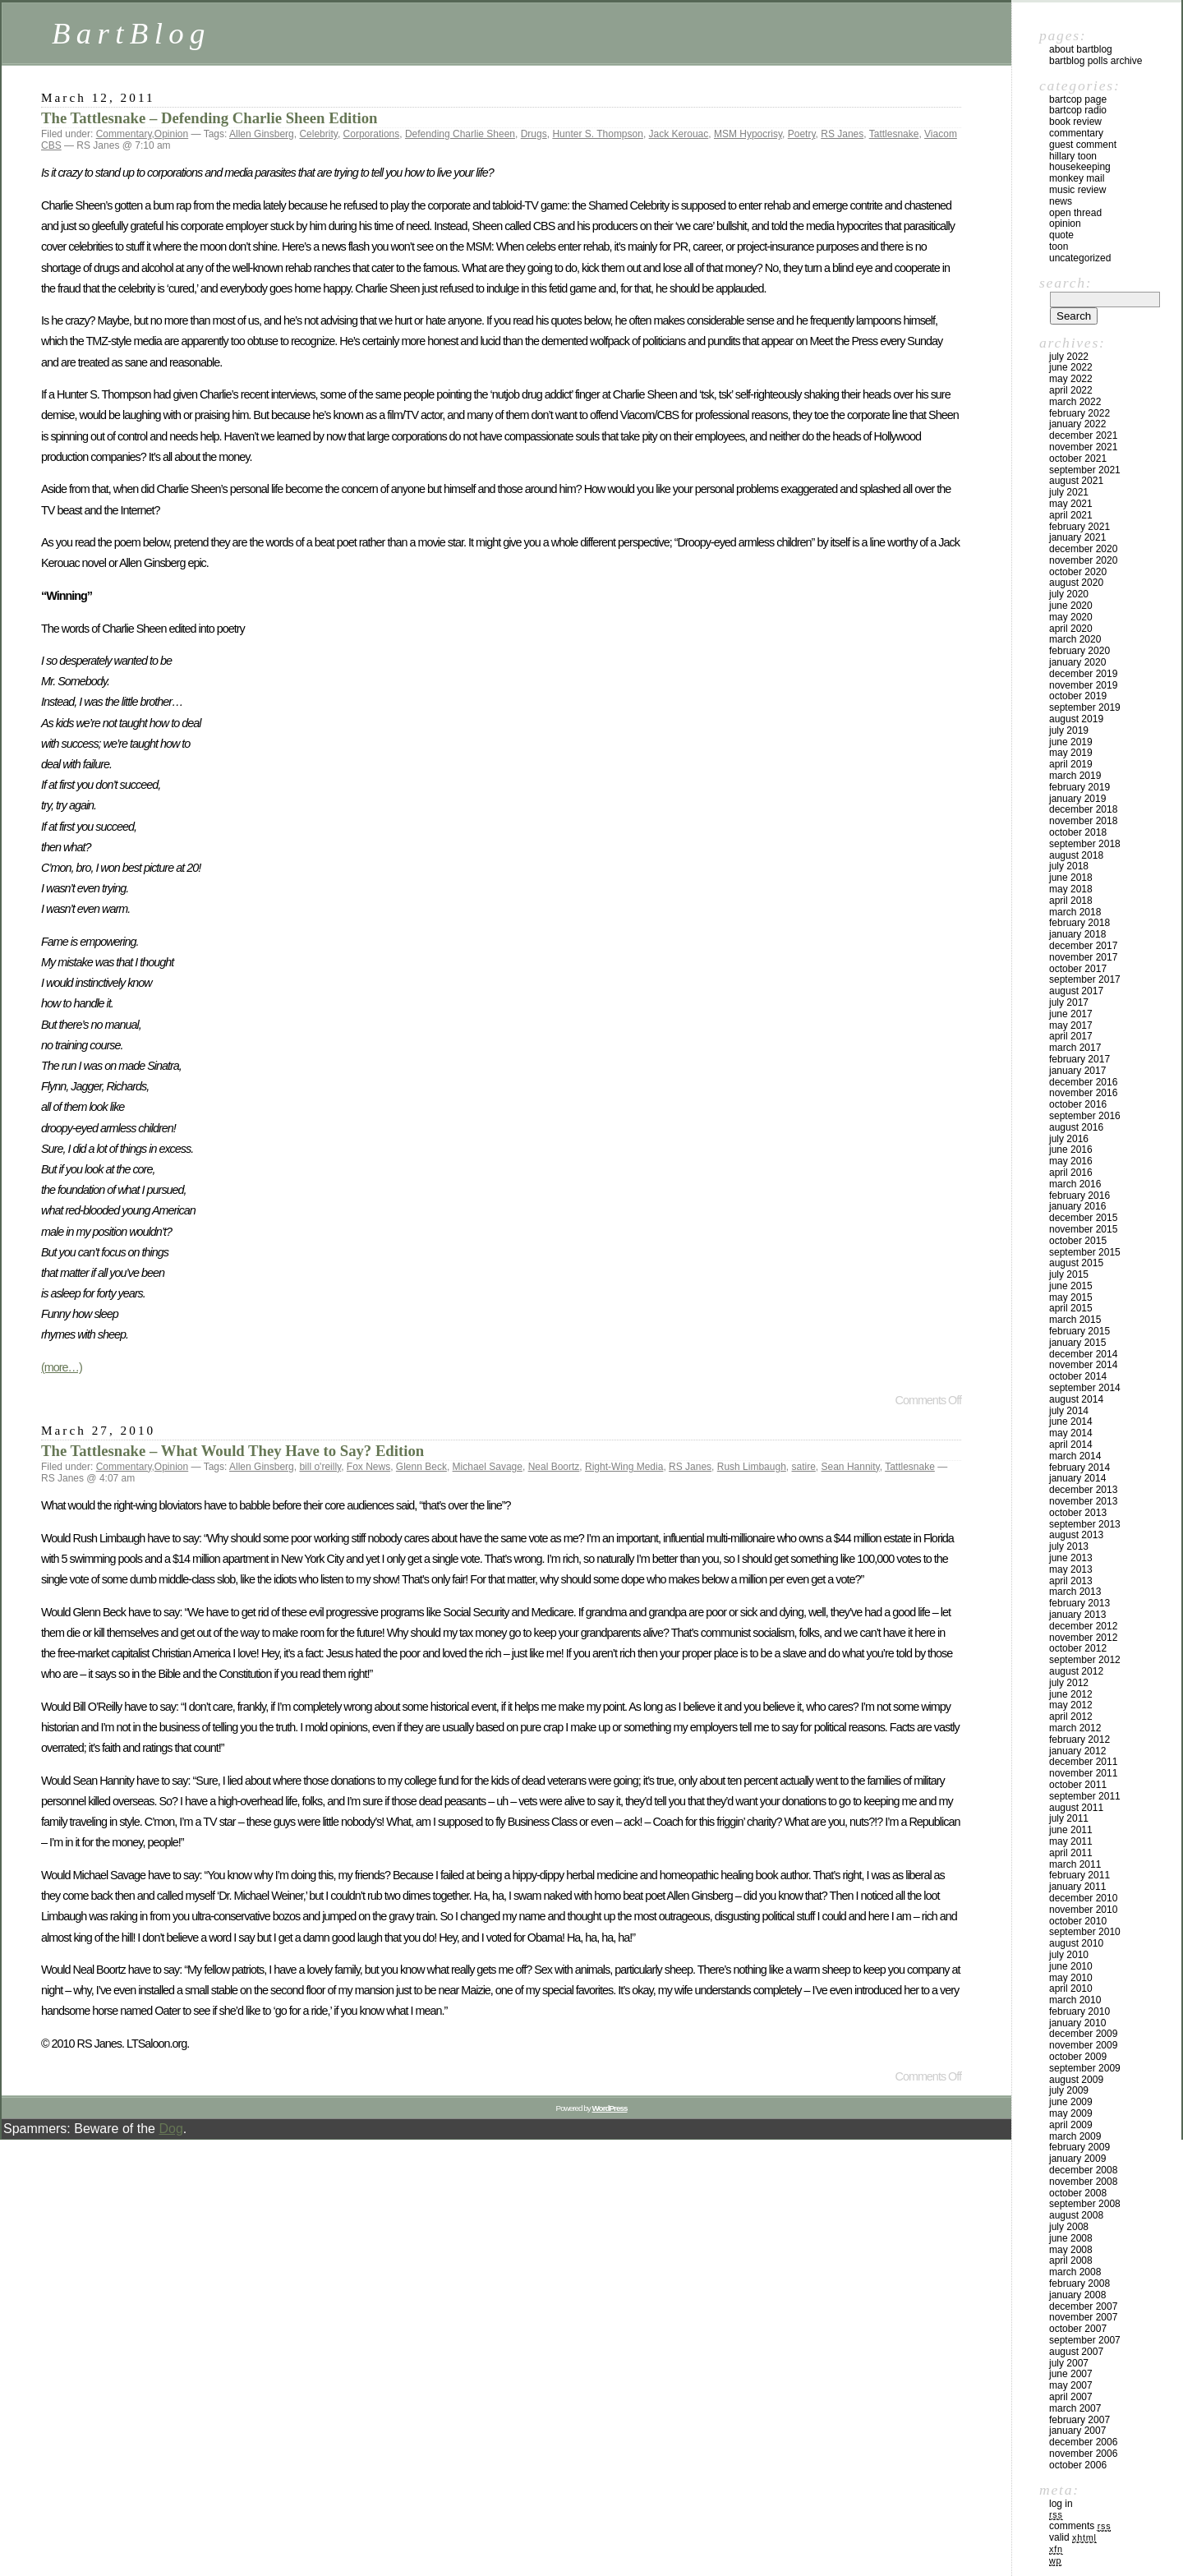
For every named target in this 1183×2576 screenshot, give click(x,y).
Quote (1061, 235)
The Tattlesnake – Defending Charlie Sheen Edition (209, 118)
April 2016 (1071, 1172)
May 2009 (1071, 2113)
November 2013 (1083, 1501)
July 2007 (1069, 2363)
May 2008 (1071, 2250)
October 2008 (1078, 2193)
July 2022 (1069, 356)
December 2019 (1083, 674)
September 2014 (1085, 1388)
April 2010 (1071, 1988)
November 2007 (1083, 2317)
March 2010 (1075, 2000)
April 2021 (1071, 515)
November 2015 (1083, 1229)
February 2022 (1079, 413)
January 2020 (1077, 662)
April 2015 (1071, 1308)
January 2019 (1077, 798)
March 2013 (1075, 1591)
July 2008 (1069, 2227)
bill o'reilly (320, 1466)
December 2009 (1083, 2033)
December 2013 (1083, 1489)
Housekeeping (1080, 167)
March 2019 (1075, 775)
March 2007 (1075, 2408)
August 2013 (1076, 1535)
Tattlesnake (894, 134)
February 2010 (1079, 2011)
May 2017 (1071, 1025)
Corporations (371, 134)
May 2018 (1071, 889)
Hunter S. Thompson (597, 134)
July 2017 (1069, 1002)
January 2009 (1077, 2158)
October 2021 (1078, 458)
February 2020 (1079, 651)
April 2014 (1071, 1444)
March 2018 (1075, 912)
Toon (1058, 246)
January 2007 (1077, 2430)
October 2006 (1078, 2465)
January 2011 (1077, 1886)
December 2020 (1083, 549)
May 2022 (1071, 379)
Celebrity (318, 134)
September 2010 (1085, 1932)
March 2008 (1075, 2272)
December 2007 (1083, 2306)
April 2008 (1071, 2260)
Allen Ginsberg (261, 134)
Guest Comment (1082, 144)
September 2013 (1085, 1524)
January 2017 (1077, 1070)
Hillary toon (1073, 156)
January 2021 (1077, 537)
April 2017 (1071, 1036)
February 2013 (1079, 1603)
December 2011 (1083, 1761)
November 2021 (1083, 447)
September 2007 (1085, 2340)
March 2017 (1075, 1047)
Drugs (534, 134)
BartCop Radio (1078, 110)
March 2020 (1075, 639)
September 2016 (1085, 1116)
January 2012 (1077, 1751)
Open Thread (1075, 213)
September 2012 (1085, 1660)
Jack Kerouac (679, 134)
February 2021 (1079, 526)
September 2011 (1085, 1796)
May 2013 (1071, 1569)
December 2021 (1083, 435)
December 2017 (1083, 946)
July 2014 (1069, 1411)
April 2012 (1071, 1716)
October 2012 (1078, 1648)
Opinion (171, 134)
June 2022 (1071, 367)
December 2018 (1083, 809)
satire (804, 1466)
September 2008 (1085, 2204)
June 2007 (1071, 2374)
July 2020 (1069, 594)
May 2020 (1071, 617)
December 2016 (1083, 1082)
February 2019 (1079, 787)
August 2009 (1076, 2079)
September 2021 (1085, 470)
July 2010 (1069, 1955)
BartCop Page (1078, 99)
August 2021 (1076, 480)
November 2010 (1083, 1909)
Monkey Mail (1076, 178)
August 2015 (1076, 1263)
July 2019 (1069, 730)
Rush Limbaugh (751, 1466)
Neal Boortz (554, 1466)
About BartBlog (1080, 49)
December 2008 (1083, 2170)
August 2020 (1076, 582)
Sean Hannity (851, 1466)
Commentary (124, 134)
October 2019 (1078, 696)
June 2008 (1071, 2238)
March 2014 (1075, 1456)
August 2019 (1076, 719)
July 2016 (1069, 1139)
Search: (1065, 282)
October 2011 (1078, 1784)
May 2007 (1071, 2385)
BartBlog (131, 33)
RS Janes (842, 134)
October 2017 (1078, 969)
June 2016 (1071, 1149)
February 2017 (1079, 1059)
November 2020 (1083, 560)
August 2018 (1076, 855)
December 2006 (1083, 2442)
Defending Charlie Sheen (460, 134)
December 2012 (1083, 1626)
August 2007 (1076, 2351)
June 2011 (1071, 1830)
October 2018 (1078, 832)
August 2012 (1076, 1671)
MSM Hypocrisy (748, 134)
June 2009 (1071, 2102)
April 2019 (1071, 764)
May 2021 (1071, 503)
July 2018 (1069, 866)
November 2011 (1083, 1773)
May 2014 (1071, 1433)
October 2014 (1078, 1376)
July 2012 (1069, 1683)
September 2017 (1085, 979)
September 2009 (1085, 2068)
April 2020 (1071, 628)
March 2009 (1075, 2136)
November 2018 (1083, 821)
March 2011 (1075, 1864)
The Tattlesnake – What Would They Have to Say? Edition (232, 1450)
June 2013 (1071, 1558)
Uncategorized (1080, 258)
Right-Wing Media (624, 1466)
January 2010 (1077, 2023)
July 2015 (1069, 1274)
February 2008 (1079, 2283)
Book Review (1075, 121)
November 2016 (1083, 1093)
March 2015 (1075, 1319)
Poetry (802, 134)
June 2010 (1071, 1966)
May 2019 (1071, 752)
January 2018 (1077, 934)
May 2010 (1071, 1978)
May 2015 (1071, 1297)
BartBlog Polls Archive (1095, 61)
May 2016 (1071, 1161)
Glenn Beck (421, 1466)
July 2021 (1069, 492)
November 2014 (1083, 1365)
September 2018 (1085, 844)
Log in (1061, 2503)
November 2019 (1083, 685)
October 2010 (1078, 1921)
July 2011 (1069, 1818)
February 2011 (1079, 1875)
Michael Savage (487, 1466)
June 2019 (1071, 742)
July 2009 (1069, 2090)
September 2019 (1085, 707)
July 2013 (1069, 1546)
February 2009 (1079, 2147)
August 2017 (1076, 991)
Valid (1073, 2537)
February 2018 (1079, 923)
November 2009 (1083, 2045)
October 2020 (1078, 572)
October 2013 (1078, 1512)
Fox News (368, 1466)
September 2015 (1085, 1252)
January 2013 (1077, 1614)
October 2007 (1078, 2328)
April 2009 (1071, 2125)
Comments (1080, 2526)
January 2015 (1077, 1342)
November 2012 (1083, 1637)
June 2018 (1071, 877)
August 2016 (1076, 1127)
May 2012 (1071, 1705)
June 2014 (1071, 1421)
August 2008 (1076, 2215)
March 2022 (1075, 402)
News (1060, 201)
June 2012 (1071, 1694)
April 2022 (1071, 390)
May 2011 (1071, 1841)
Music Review (1077, 190)
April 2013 (1071, 1581)
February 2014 (1079, 1467)
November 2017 (1083, 957)
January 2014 (1077, 1478)
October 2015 (1078, 1241)
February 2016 (1079, 1195)
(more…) (61, 1367)
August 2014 (1076, 1399)
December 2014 (1083, 1354)
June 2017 (1071, 1014)
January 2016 (1077, 1206)
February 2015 (1079, 1331)
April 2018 (1071, 900)
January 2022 (1077, 424)
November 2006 (1083, 2453)
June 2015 (1071, 1286)
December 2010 (1083, 1898)
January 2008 (1077, 2295)
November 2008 (1083, 2181)
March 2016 (1075, 1184)
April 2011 (1071, 1853)
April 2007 (1071, 2397)
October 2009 (1078, 2056)
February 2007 (1079, 2420)
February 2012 (1079, 1739)
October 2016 (1078, 1104)
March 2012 (1075, 1728)
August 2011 (1076, 1807)
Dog (170, 2129)
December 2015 (1083, 1217)
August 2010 (1076, 1943)
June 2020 (1071, 605)
